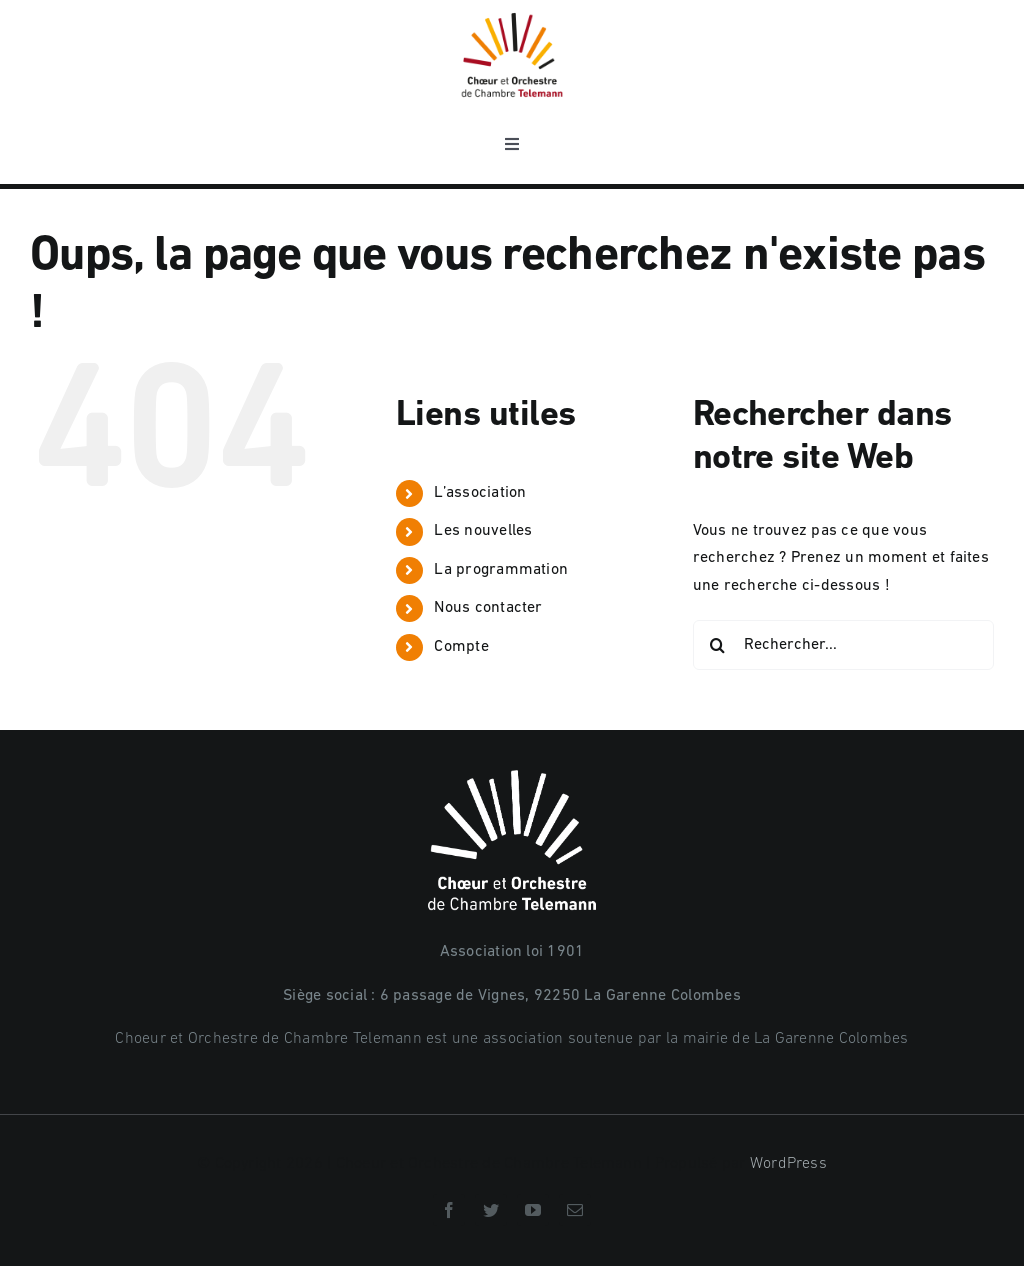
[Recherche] (718, 645)
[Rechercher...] (843, 645)
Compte (461, 647)
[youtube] (533, 1210)
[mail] (575, 1210)
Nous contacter (488, 608)
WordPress (788, 1164)
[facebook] (449, 1210)
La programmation (501, 570)
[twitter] (491, 1210)
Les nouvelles (483, 531)
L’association (480, 493)
